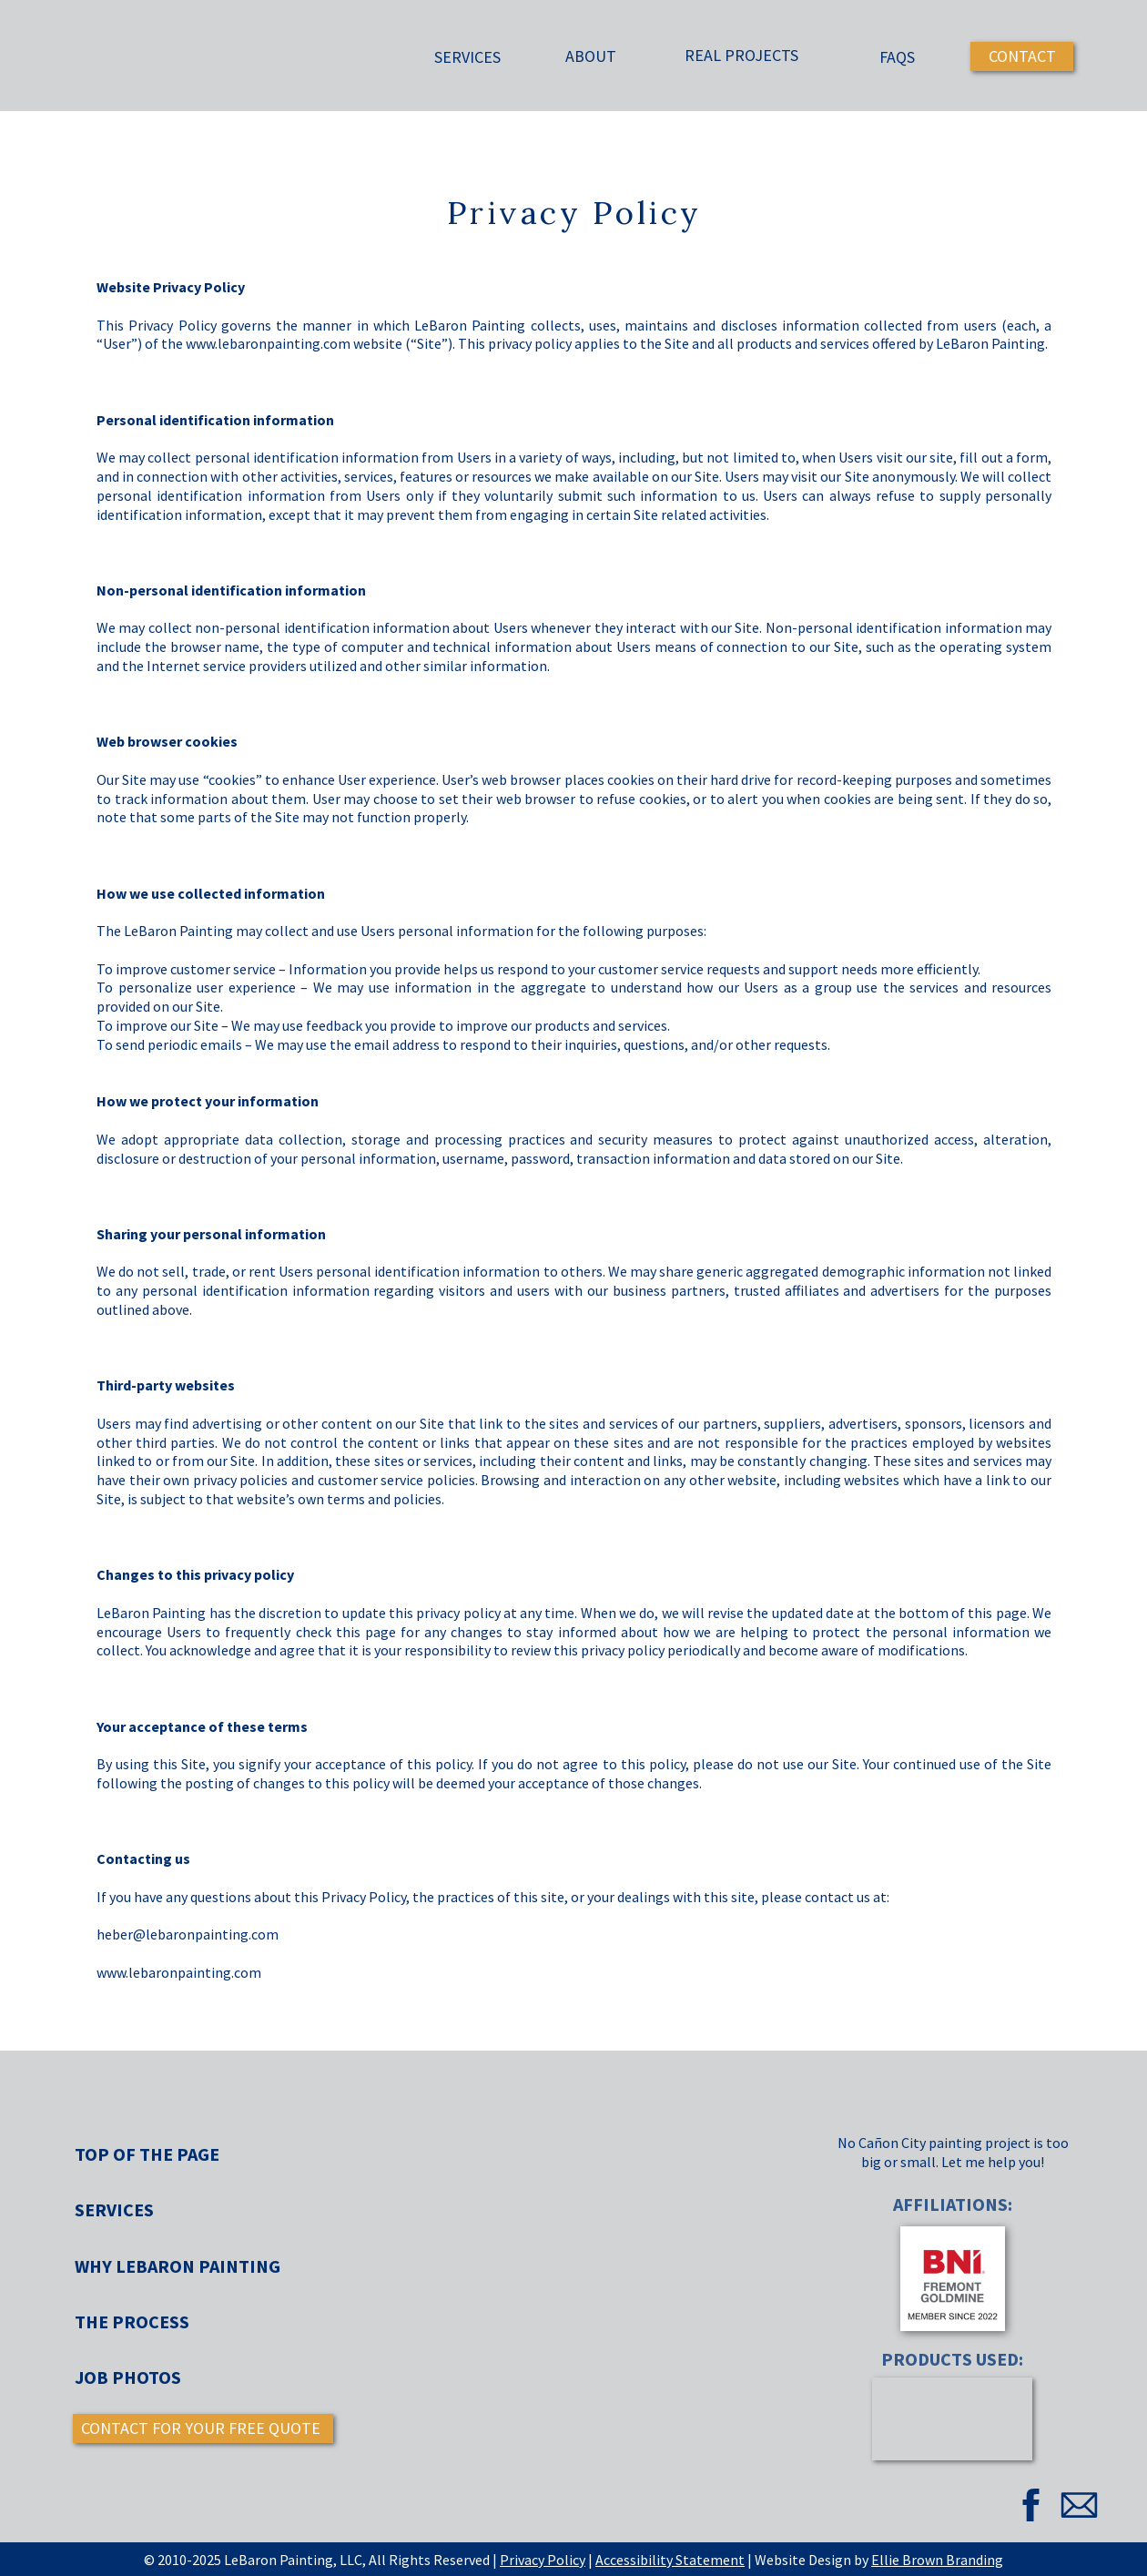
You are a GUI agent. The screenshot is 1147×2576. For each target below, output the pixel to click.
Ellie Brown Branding (937, 2560)
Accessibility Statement (670, 2560)
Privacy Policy (542, 2560)
